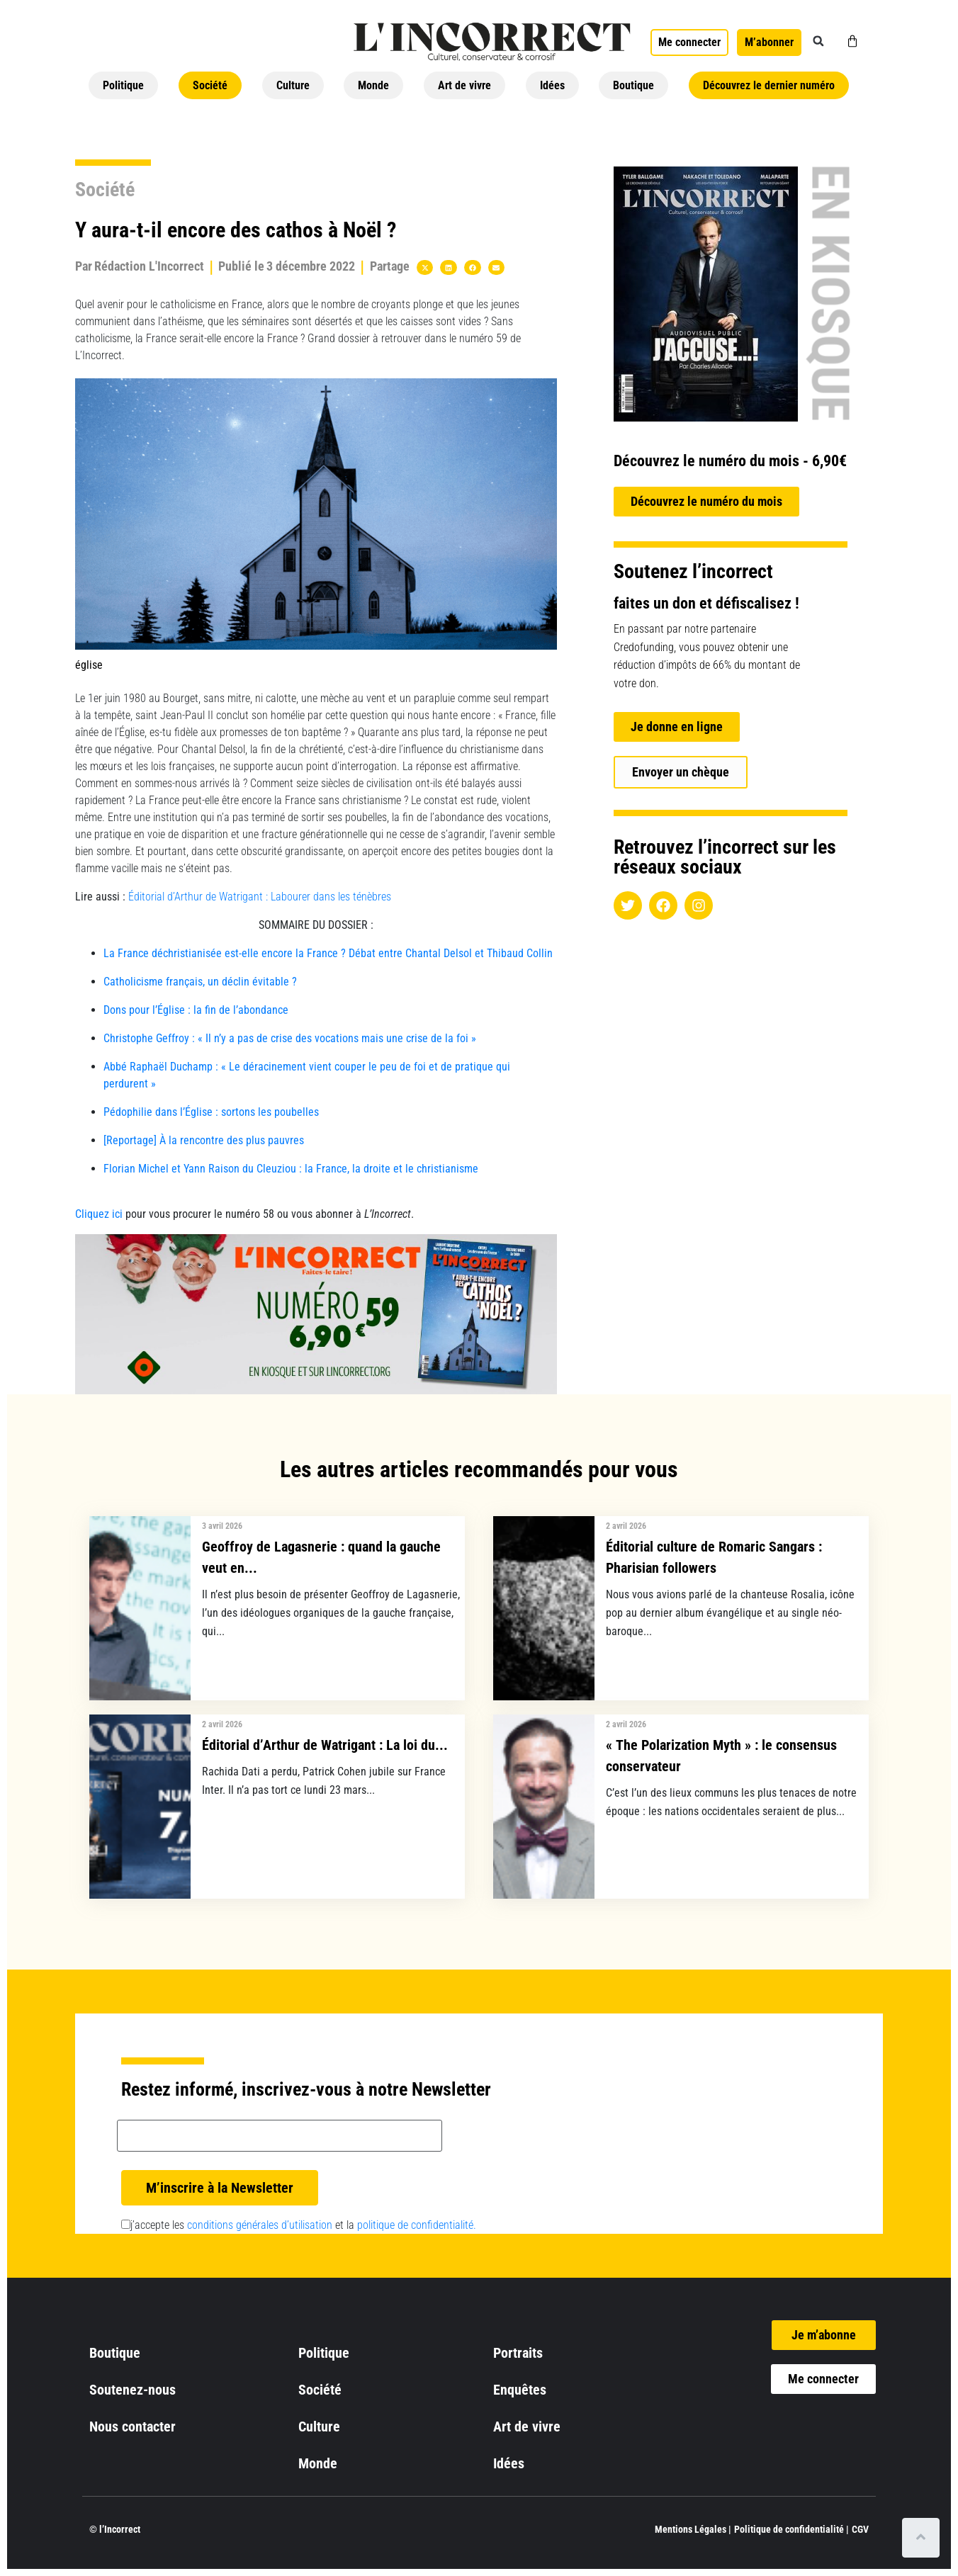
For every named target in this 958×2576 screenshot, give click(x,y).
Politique (123, 85)
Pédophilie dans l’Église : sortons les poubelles (211, 1112)
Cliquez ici (99, 1214)
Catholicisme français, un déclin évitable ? (200, 981)
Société (210, 85)
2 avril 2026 (626, 1526)
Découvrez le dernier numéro (769, 85)
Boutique (633, 85)
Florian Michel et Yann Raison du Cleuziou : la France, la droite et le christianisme (290, 1168)
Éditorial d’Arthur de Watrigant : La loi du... (325, 1744)
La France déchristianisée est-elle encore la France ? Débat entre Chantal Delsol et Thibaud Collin (328, 953)
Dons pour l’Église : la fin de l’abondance (195, 1010)
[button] (818, 41)
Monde (373, 85)
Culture (293, 85)
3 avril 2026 (222, 1526)
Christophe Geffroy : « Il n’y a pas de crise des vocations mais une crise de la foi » (289, 1038)
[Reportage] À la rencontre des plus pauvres (205, 1140)
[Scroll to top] (921, 2538)
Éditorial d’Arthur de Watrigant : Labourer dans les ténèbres (259, 896)
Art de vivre (464, 85)
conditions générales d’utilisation (259, 2225)
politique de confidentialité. (416, 2225)
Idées (552, 85)
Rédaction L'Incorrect (149, 266)
